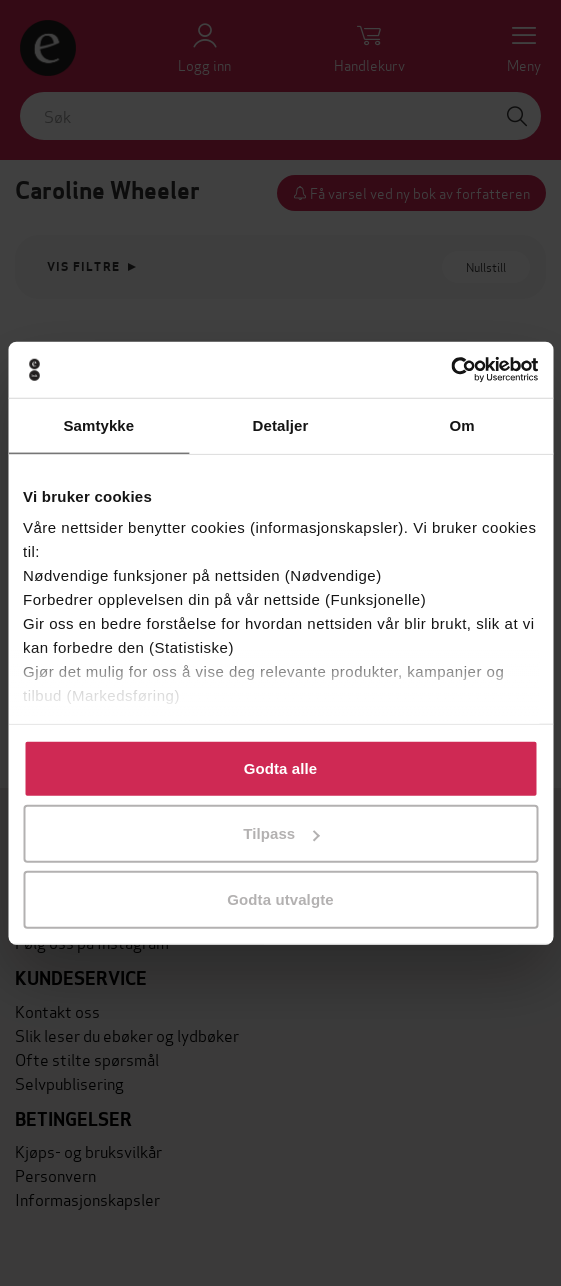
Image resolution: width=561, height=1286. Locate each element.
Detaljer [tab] (281, 424)
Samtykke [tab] (98, 424)
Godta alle (281, 767)
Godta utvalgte (280, 898)
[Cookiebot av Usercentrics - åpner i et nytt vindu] (450, 370)
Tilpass (281, 833)
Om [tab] (462, 424)
